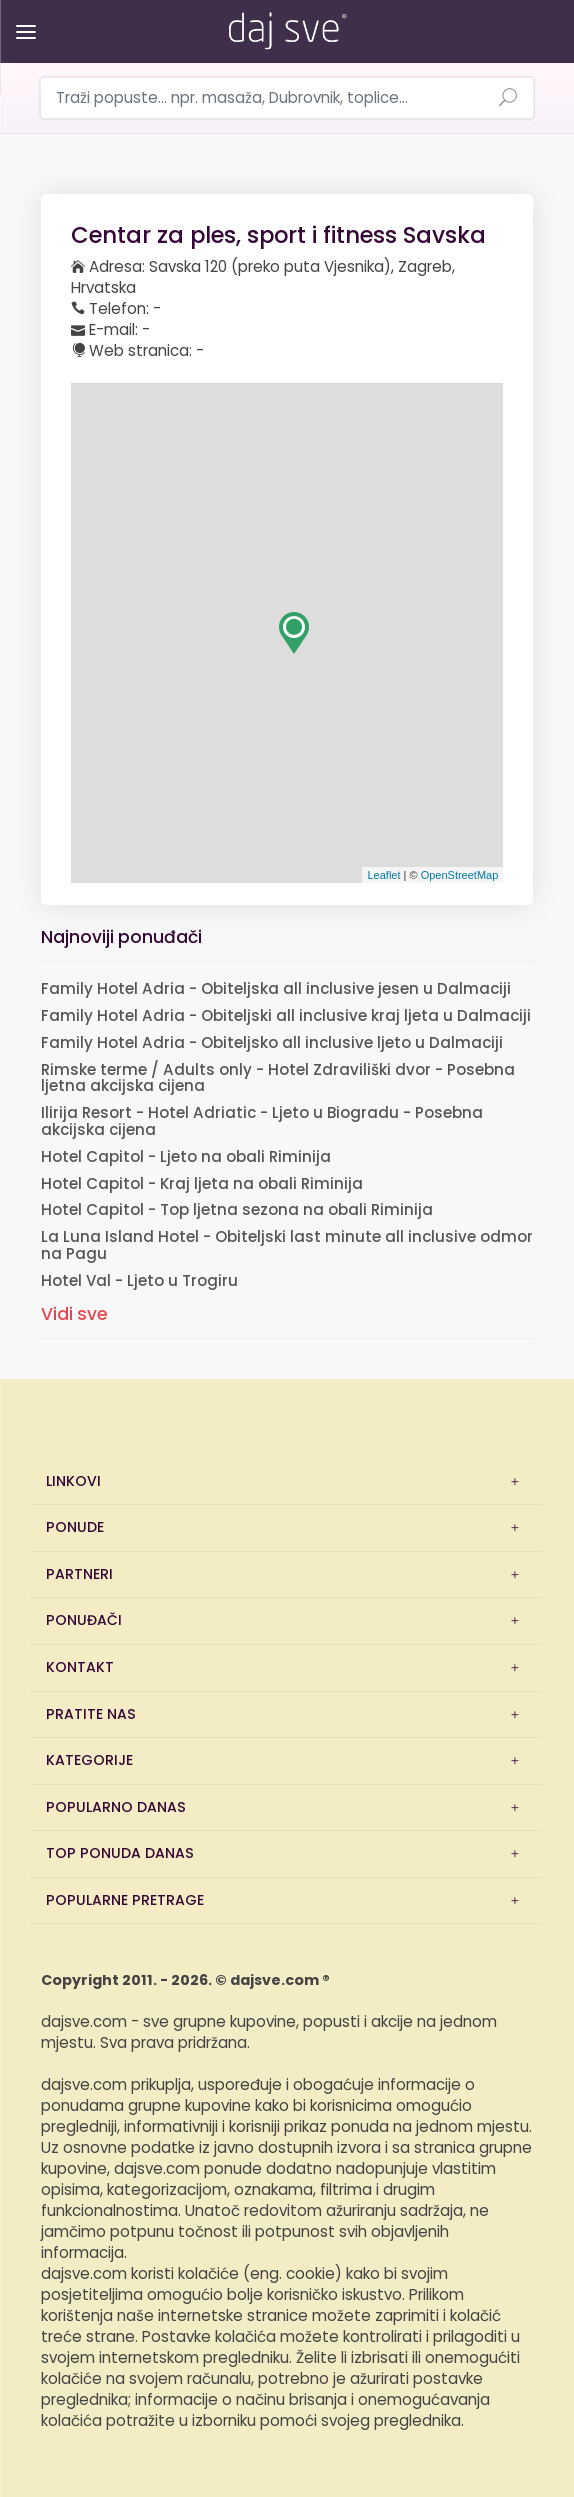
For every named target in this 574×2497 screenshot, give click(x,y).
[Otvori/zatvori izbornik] (22, 17)
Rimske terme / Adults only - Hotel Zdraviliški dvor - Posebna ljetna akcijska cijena (278, 1079)
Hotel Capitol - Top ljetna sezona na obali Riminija (237, 1210)
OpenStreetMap (460, 875)
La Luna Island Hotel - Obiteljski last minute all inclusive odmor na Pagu (287, 1246)
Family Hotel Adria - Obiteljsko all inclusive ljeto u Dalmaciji (272, 1043)
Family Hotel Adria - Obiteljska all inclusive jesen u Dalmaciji (276, 989)
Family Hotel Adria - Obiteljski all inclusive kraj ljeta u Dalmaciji (286, 1016)
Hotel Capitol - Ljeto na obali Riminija (186, 1157)
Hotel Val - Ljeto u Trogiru (139, 1281)
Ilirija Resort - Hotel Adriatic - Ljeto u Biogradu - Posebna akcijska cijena (262, 1122)
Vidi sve (74, 1314)
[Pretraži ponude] (508, 99)
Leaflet (383, 875)
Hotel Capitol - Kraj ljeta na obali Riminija (202, 1184)
